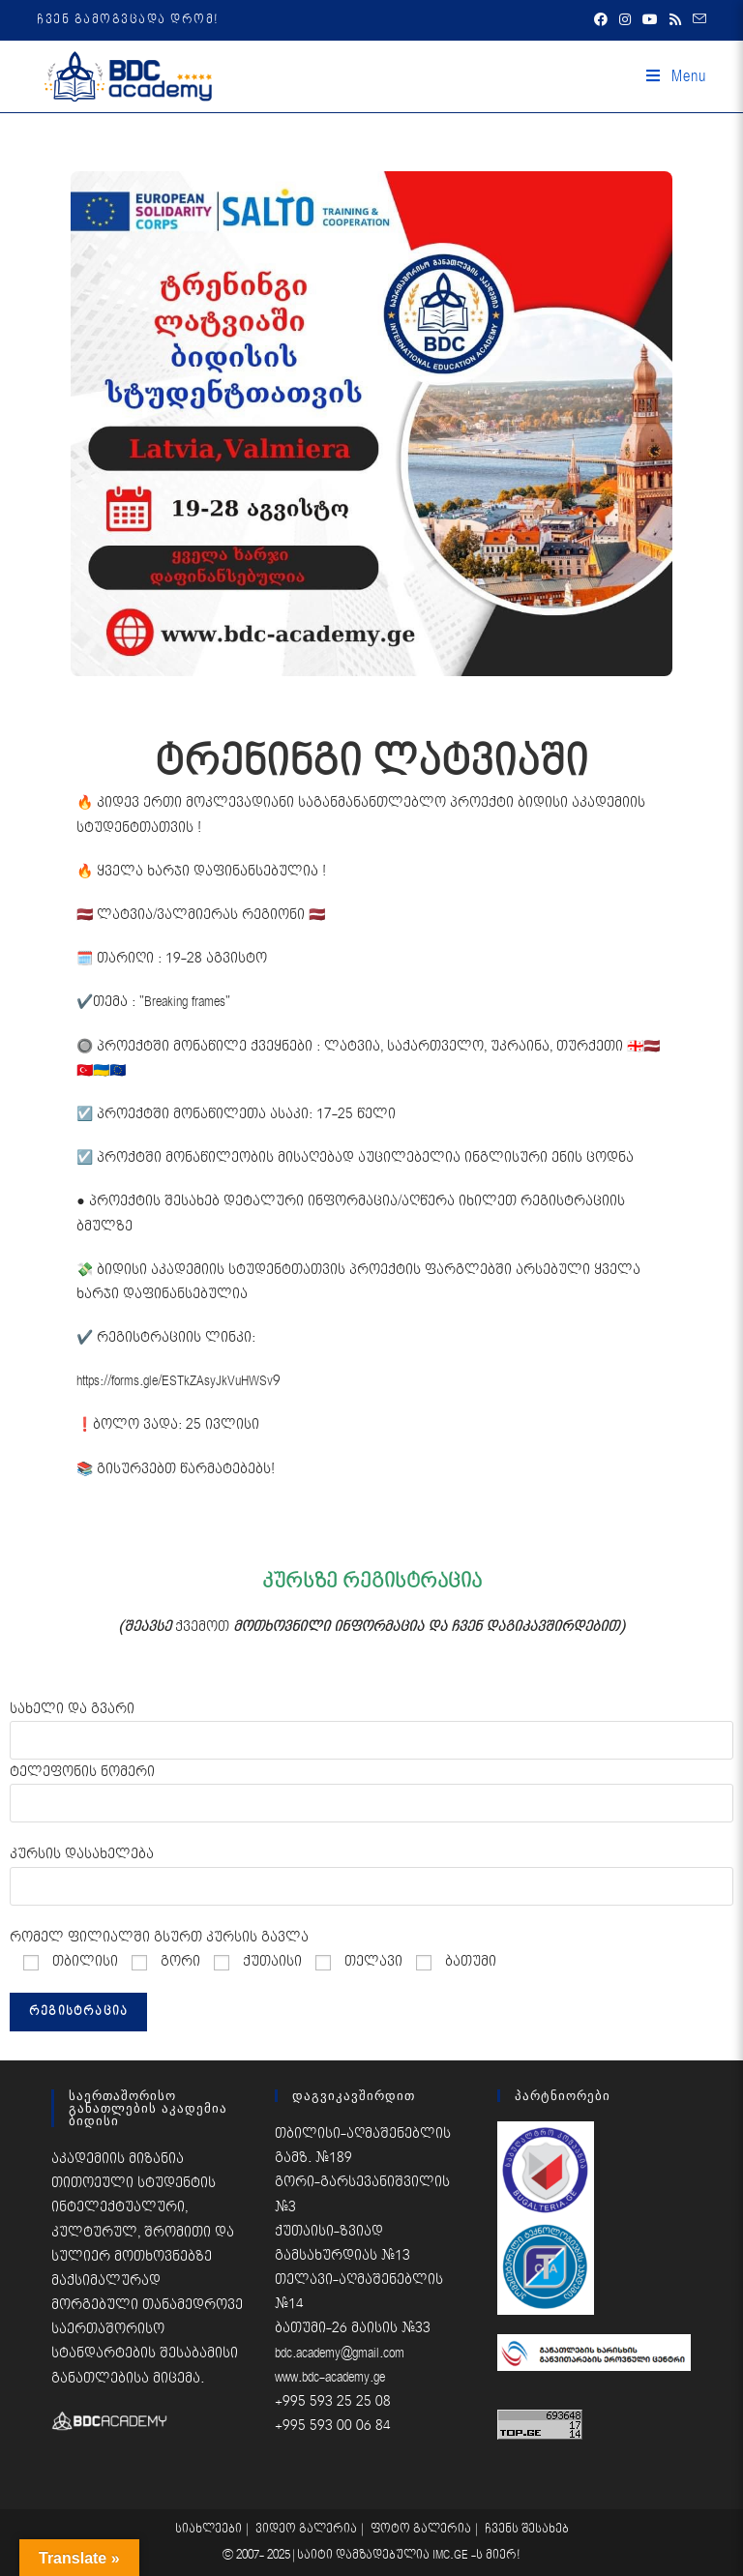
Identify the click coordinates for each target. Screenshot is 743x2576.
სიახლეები (208, 2529)
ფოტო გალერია (421, 2529)
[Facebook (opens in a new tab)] (600, 20)
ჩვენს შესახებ (527, 2529)
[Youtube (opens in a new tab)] (650, 20)
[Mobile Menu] (676, 76)
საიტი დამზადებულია (364, 2555)
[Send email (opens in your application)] (696, 20)
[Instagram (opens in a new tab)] (625, 20)
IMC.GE (451, 2555)
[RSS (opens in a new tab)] (675, 20)
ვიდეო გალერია (306, 2529)
